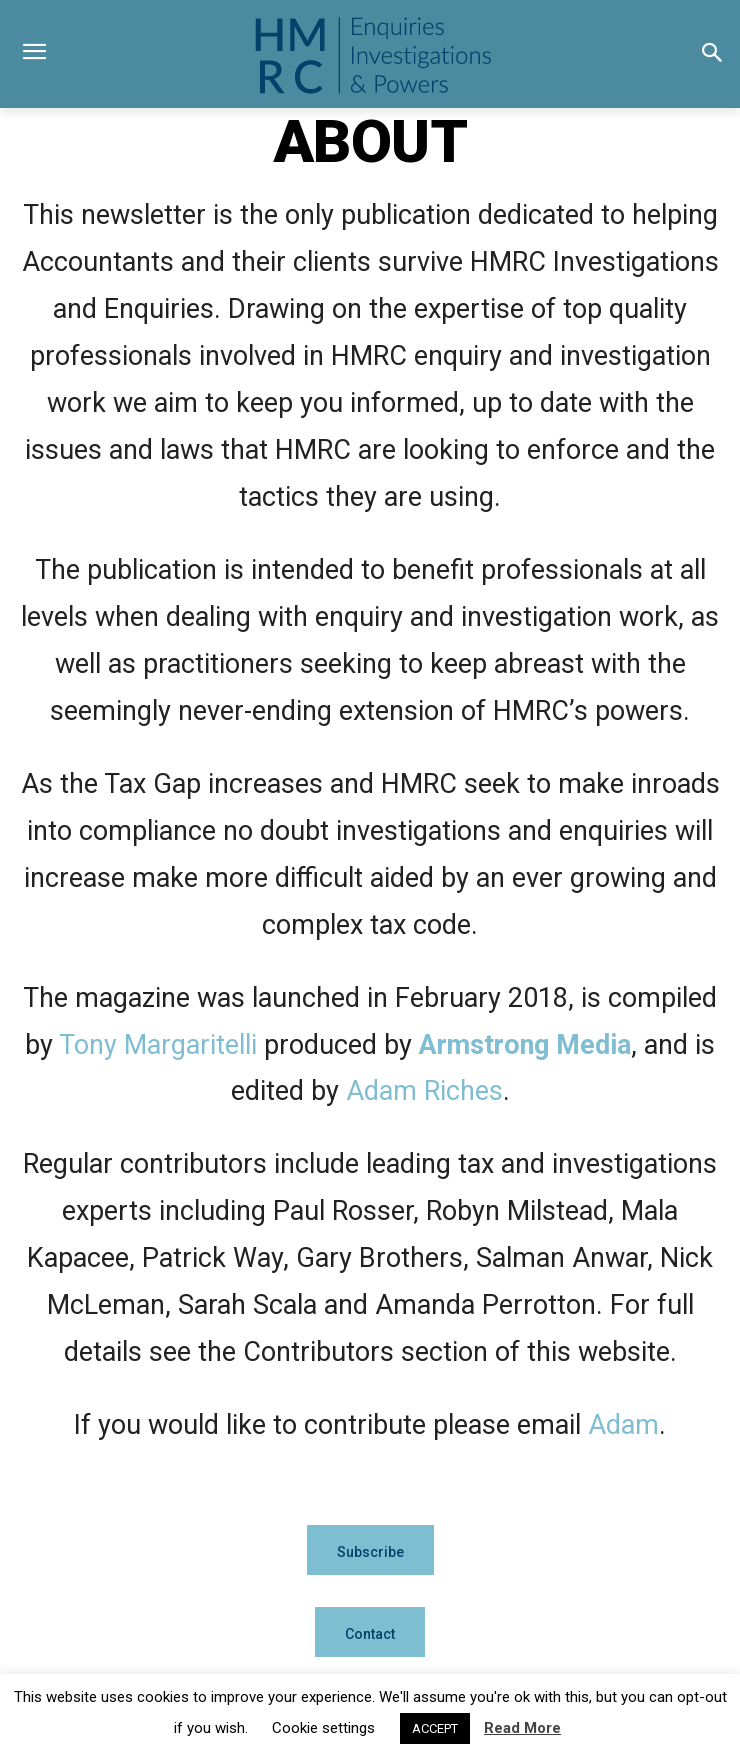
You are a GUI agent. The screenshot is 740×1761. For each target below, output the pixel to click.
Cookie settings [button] (323, 1728)
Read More (522, 1728)
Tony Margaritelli (158, 1045)
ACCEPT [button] (435, 1728)
